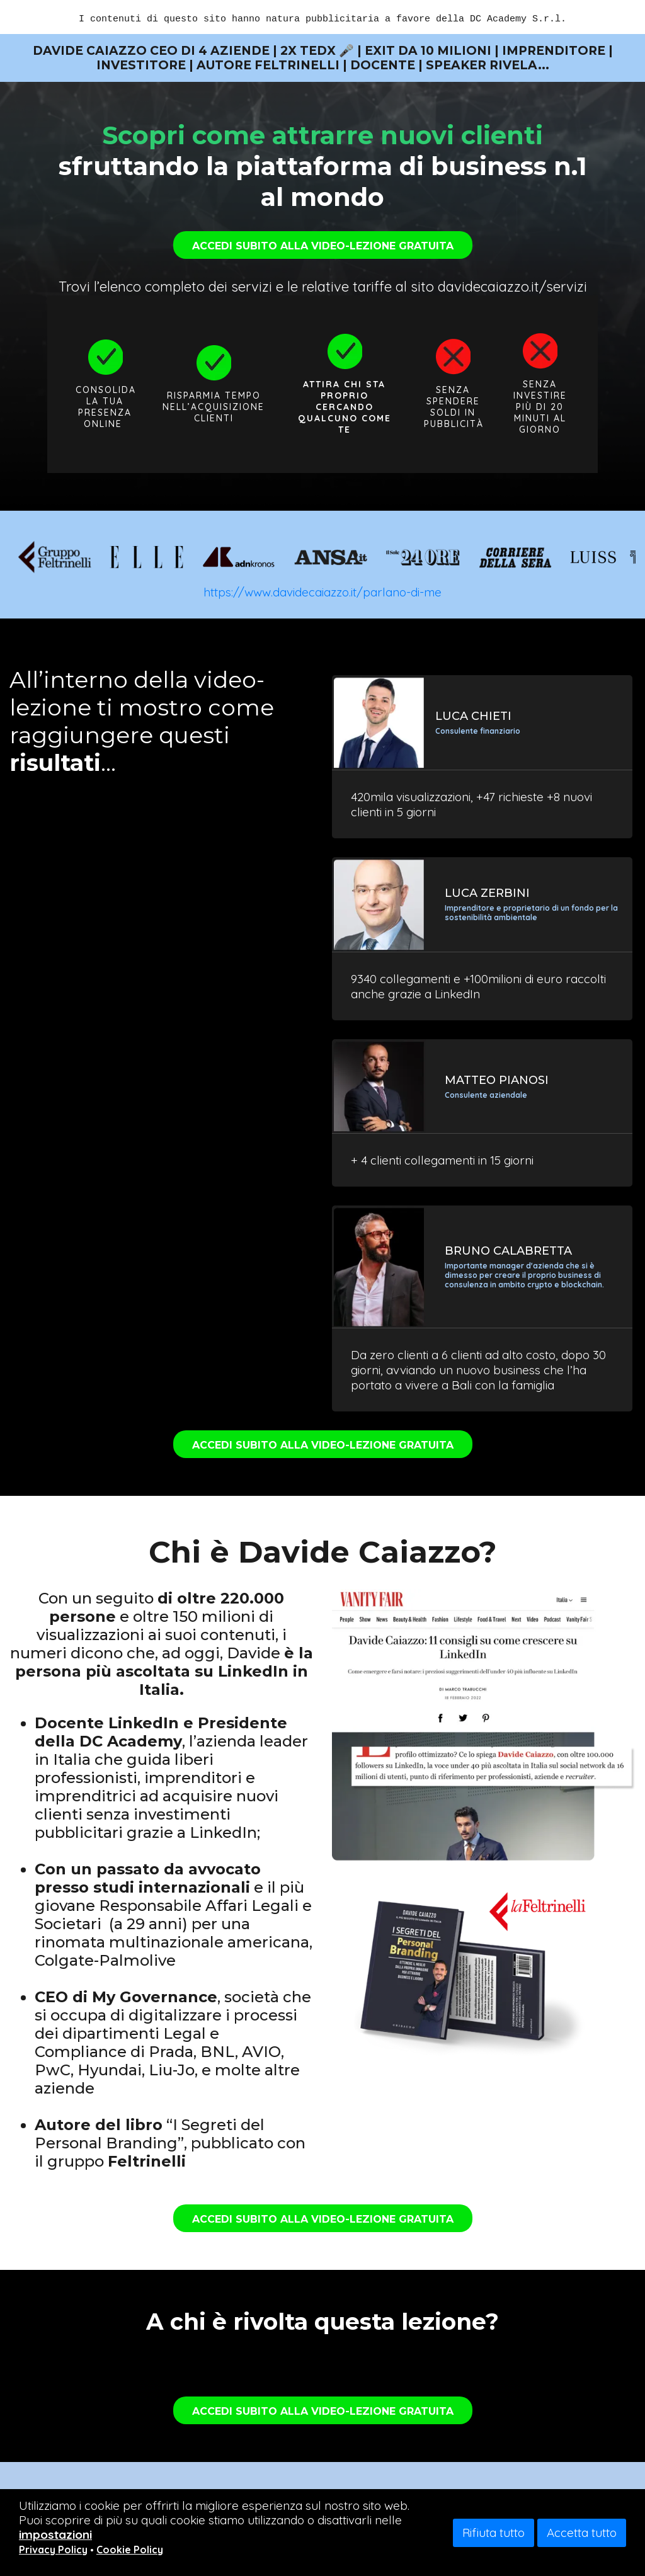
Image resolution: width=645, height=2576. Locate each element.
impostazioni (55, 2534)
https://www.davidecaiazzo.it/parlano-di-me (322, 592)
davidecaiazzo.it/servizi (512, 286)
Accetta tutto (582, 2532)
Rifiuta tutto (493, 2532)
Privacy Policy (53, 2549)
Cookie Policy (129, 2549)
